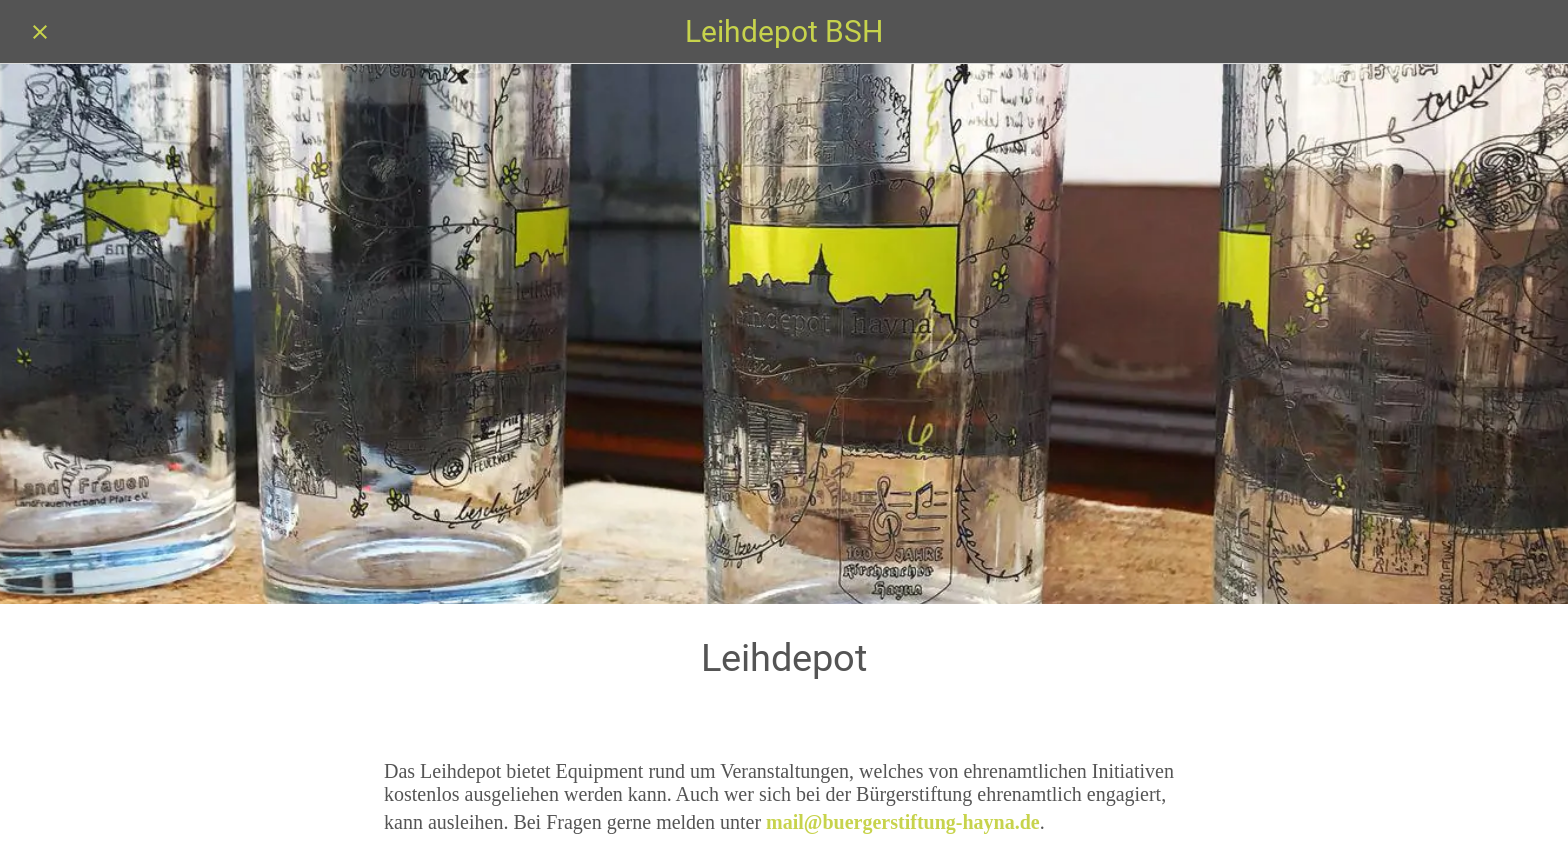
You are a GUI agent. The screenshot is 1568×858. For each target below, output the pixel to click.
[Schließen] (40, 32)
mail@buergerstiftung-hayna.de (903, 822)
